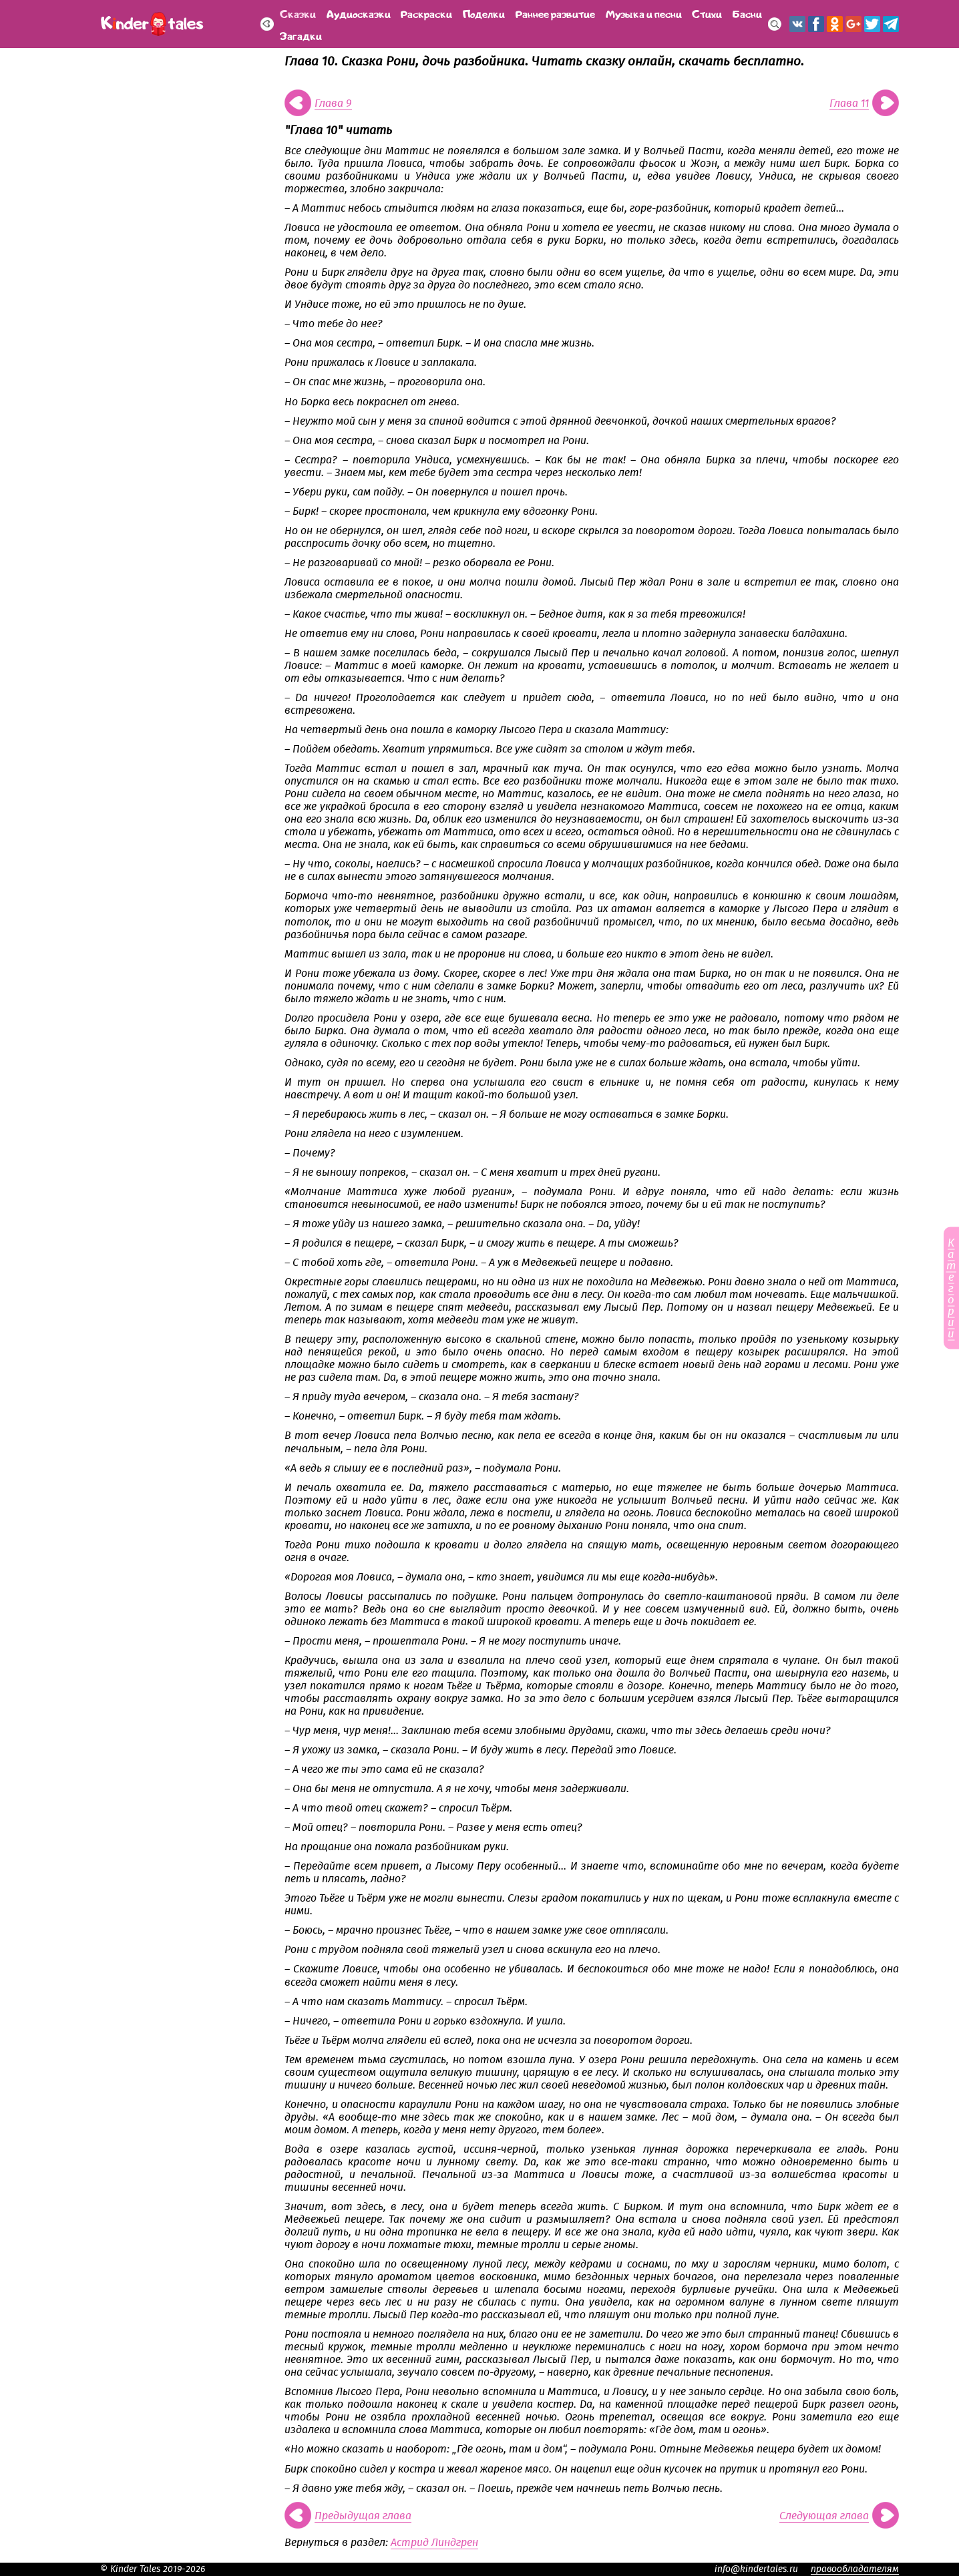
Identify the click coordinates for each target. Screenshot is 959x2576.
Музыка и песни (644, 13)
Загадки (301, 35)
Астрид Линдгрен (434, 2542)
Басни (747, 13)
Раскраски (426, 13)
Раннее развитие (555, 13)
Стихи (707, 13)
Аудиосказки (359, 13)
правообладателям (855, 2569)
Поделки (484, 13)
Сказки (298, 13)
